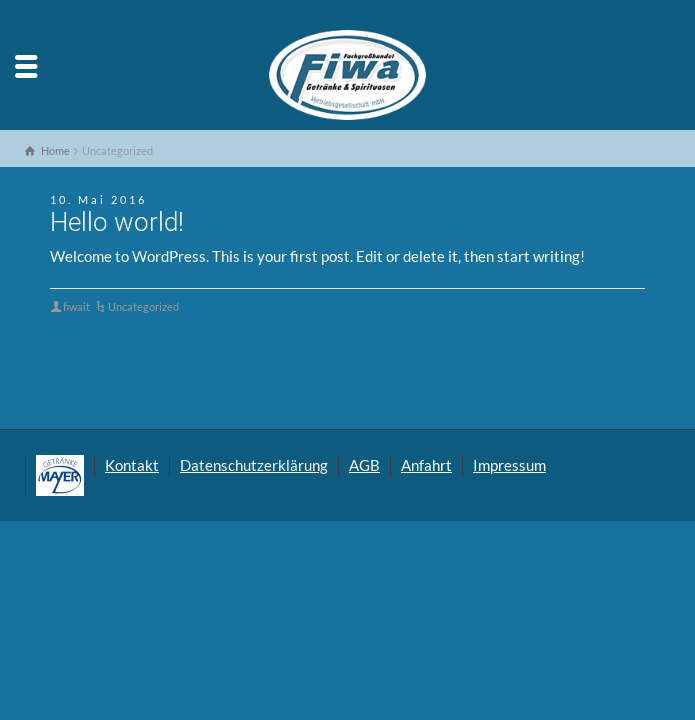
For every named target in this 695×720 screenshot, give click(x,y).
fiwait (76, 306)
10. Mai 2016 (98, 199)
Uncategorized (143, 306)
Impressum (509, 465)
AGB (364, 465)
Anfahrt (426, 465)
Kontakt (132, 465)
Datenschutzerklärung (254, 465)
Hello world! (117, 222)
